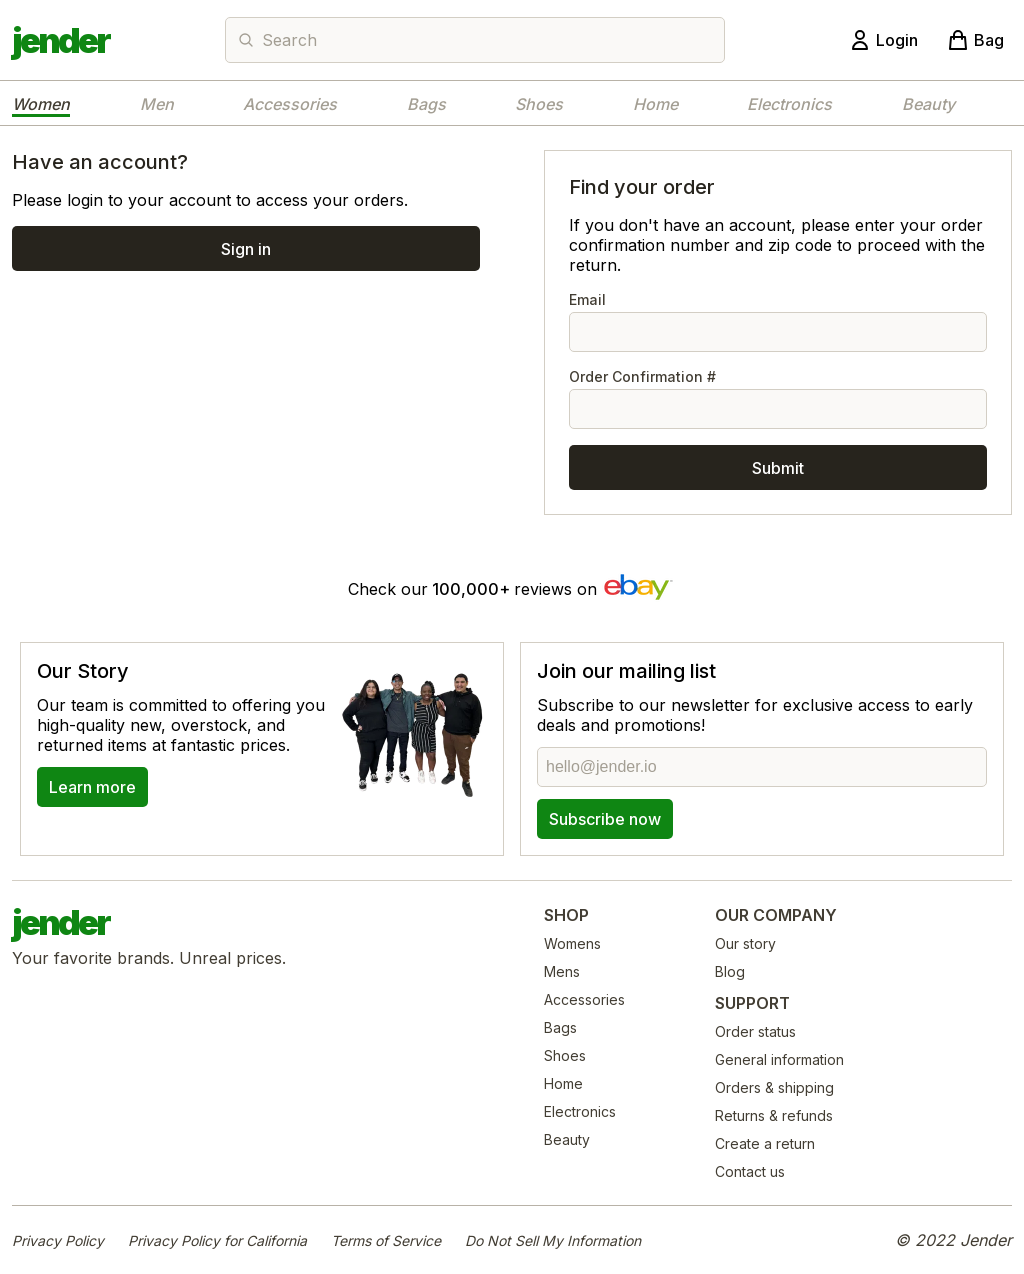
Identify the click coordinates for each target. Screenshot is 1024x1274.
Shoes (539, 104)
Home (655, 104)
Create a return (765, 1143)
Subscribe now (605, 819)
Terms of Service (386, 1240)
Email (778, 321)
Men (157, 104)
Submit (778, 468)
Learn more (92, 787)
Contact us (750, 1171)
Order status (755, 1031)
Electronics (789, 104)
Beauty (928, 104)
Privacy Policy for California (217, 1240)
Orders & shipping (774, 1087)
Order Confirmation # (778, 398)
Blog (730, 971)
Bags (426, 104)
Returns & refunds (774, 1115)
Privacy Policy (58, 1240)
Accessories (290, 104)
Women (41, 104)
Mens (562, 971)
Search (289, 40)
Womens (572, 943)
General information (779, 1059)
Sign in (246, 249)
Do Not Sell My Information (553, 1240)
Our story (745, 943)
